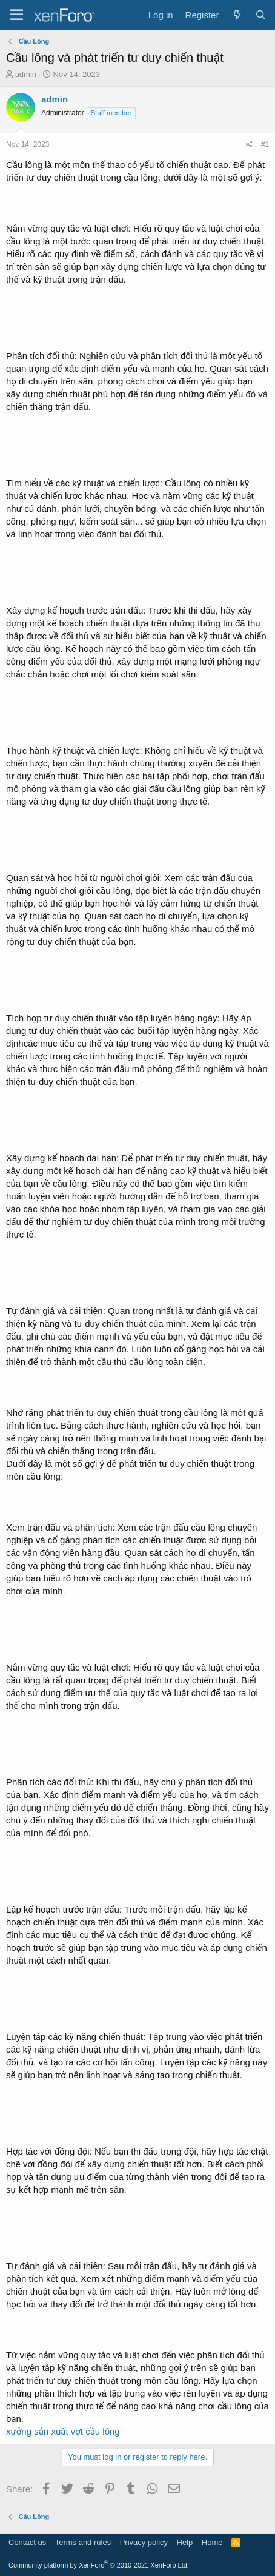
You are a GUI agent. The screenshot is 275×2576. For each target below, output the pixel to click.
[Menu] (16, 15)
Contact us (27, 2542)
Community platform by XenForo (98, 2565)
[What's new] (236, 15)
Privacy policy (144, 2542)
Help (185, 2542)
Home (212, 2542)
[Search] (261, 15)
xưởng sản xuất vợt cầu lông (63, 2431)
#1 (265, 144)
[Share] (249, 145)
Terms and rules (83, 2542)
